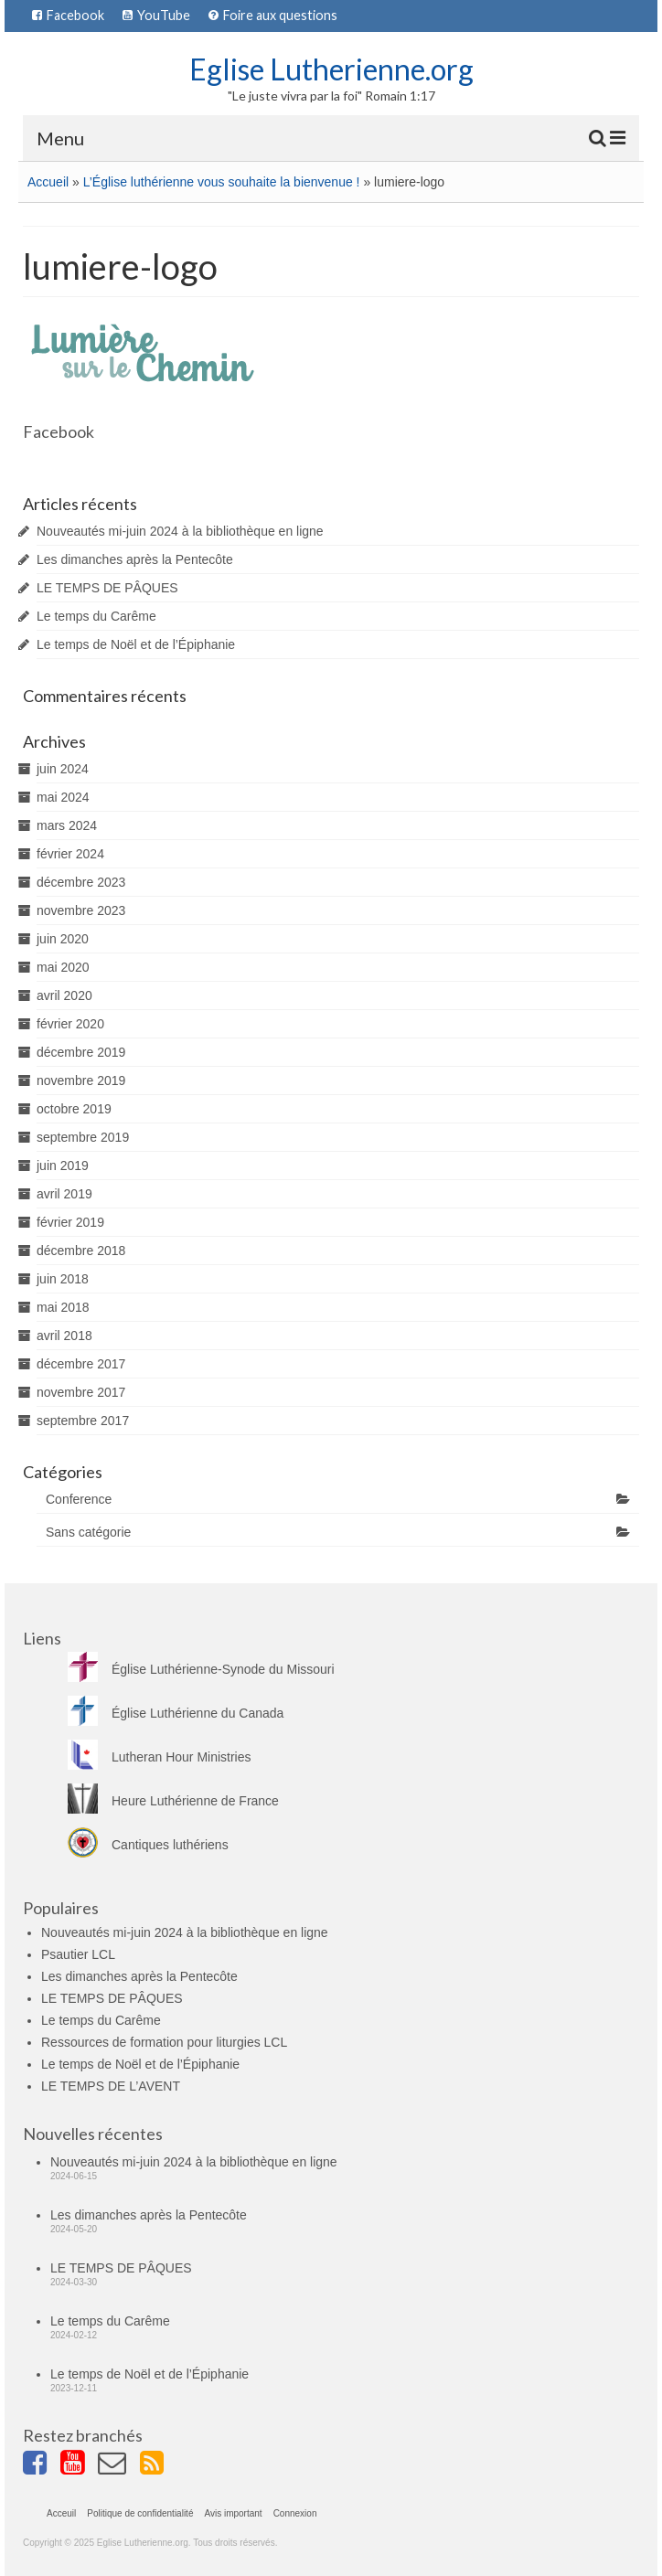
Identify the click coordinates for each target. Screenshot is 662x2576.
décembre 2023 (81, 882)
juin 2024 (63, 768)
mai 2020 (63, 967)
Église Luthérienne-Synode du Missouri (201, 1669)
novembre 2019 (81, 1080)
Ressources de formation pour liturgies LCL (164, 2042)
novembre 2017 (81, 1392)
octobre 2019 (74, 1109)
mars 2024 (67, 825)
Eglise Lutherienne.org (331, 69)
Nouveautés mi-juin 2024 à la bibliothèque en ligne (180, 531)
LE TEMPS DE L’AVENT (110, 2086)
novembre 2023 (81, 910)
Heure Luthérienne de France (173, 1801)
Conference (79, 1499)
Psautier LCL (78, 1954)
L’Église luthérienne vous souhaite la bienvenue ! (221, 182)
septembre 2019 (83, 1137)
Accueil (48, 182)
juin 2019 (63, 1165)
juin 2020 (63, 938)
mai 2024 (63, 797)
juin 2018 (63, 1279)
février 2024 (70, 853)
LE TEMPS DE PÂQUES (107, 587)
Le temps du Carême (96, 616)
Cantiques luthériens (148, 1844)
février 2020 (70, 1024)
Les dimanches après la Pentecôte (135, 559)
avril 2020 (64, 995)
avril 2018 (64, 1335)
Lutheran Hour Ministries (159, 1757)
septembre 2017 (83, 1420)
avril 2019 (64, 1194)
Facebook (58, 431)
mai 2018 (63, 1307)
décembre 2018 (81, 1250)
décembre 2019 (81, 1052)
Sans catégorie (88, 1532)
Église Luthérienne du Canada (175, 1713)
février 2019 (70, 1222)
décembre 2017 (81, 1364)
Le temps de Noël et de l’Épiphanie (136, 644)
